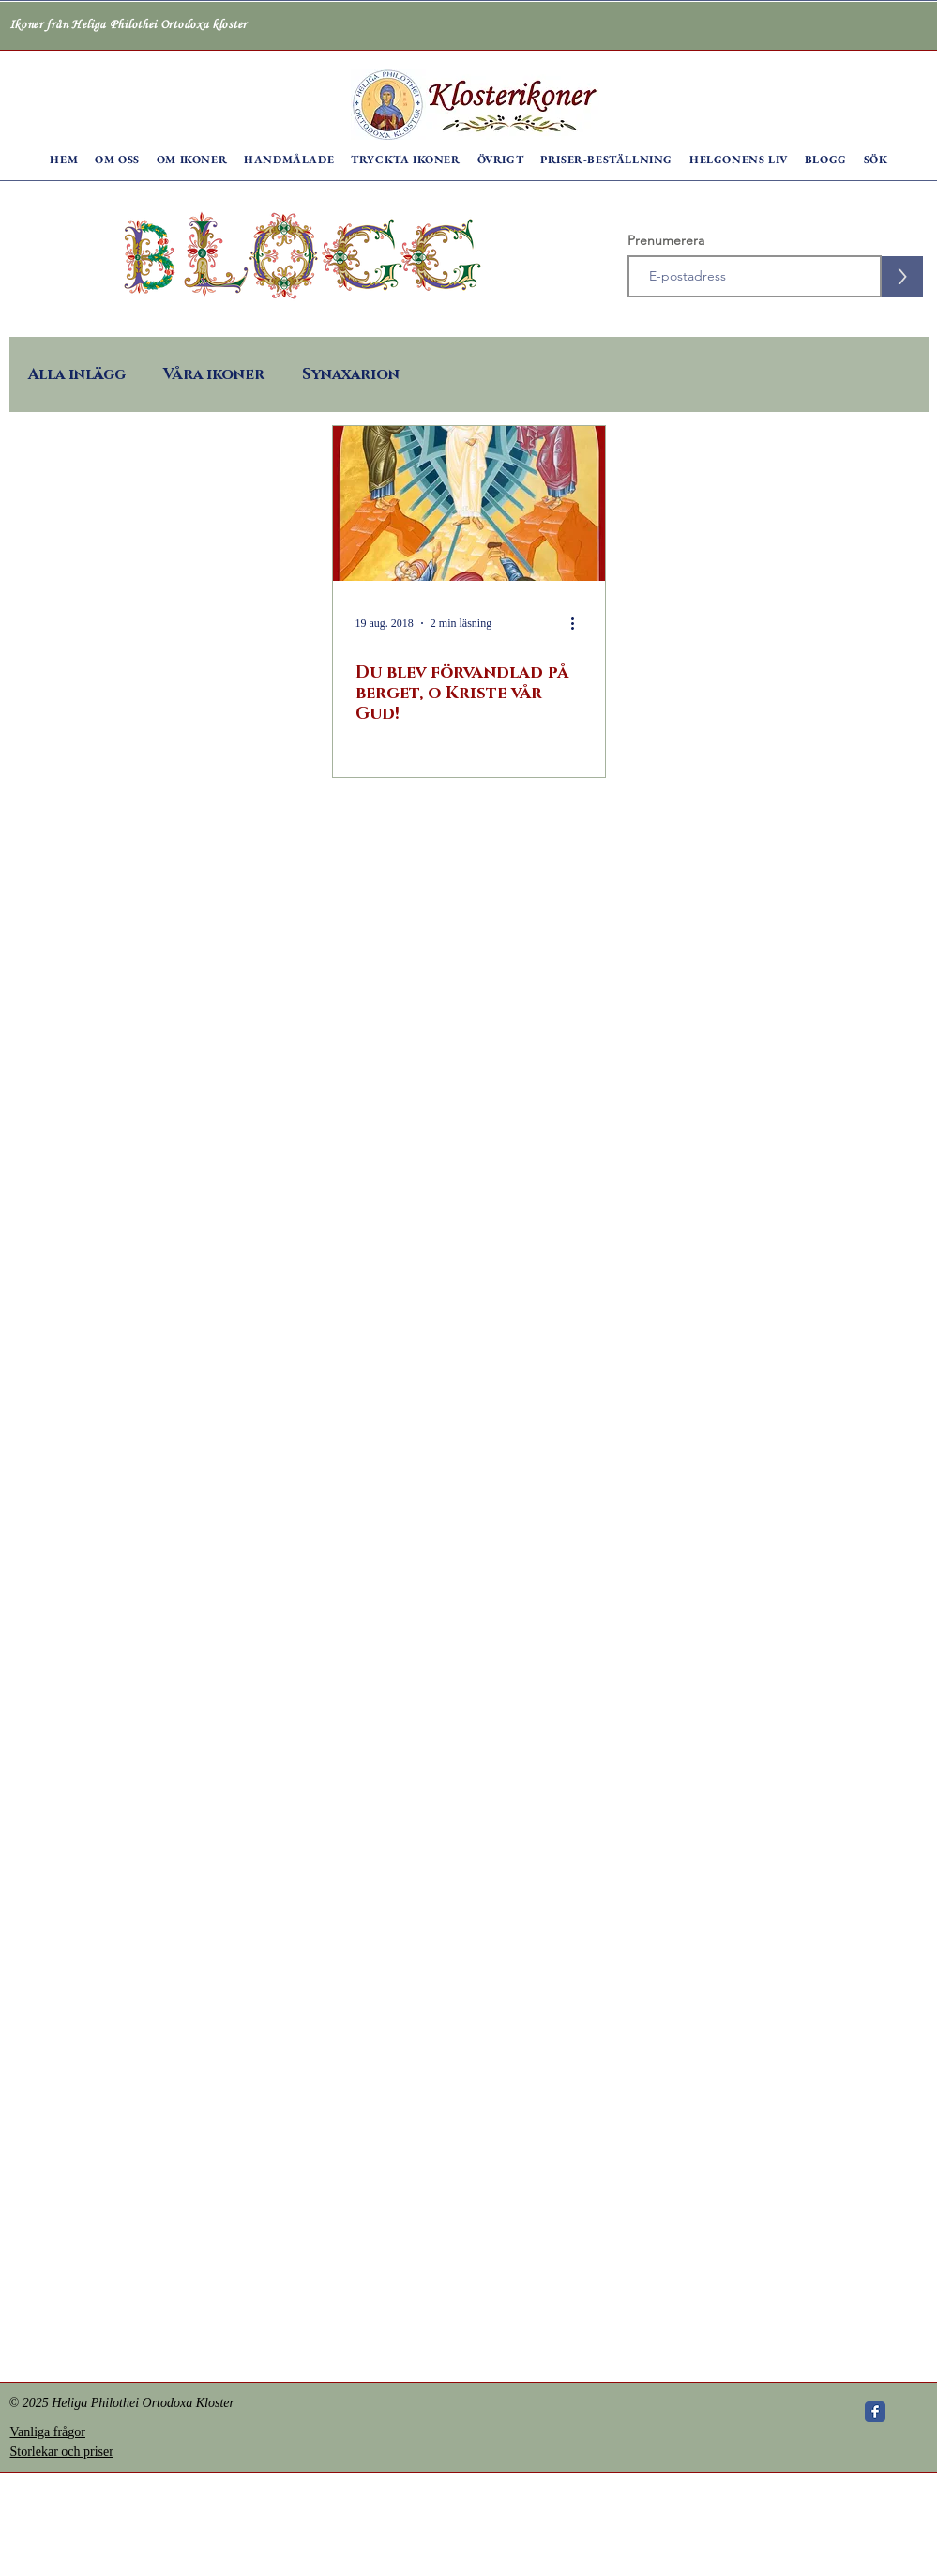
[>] (902, 276)
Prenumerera (665, 240)
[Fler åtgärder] (579, 623)
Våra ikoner (213, 374)
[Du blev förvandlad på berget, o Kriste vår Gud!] (469, 503)
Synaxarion (351, 374)
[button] (117, 159)
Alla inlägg (77, 374)
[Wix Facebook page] (875, 2411)
